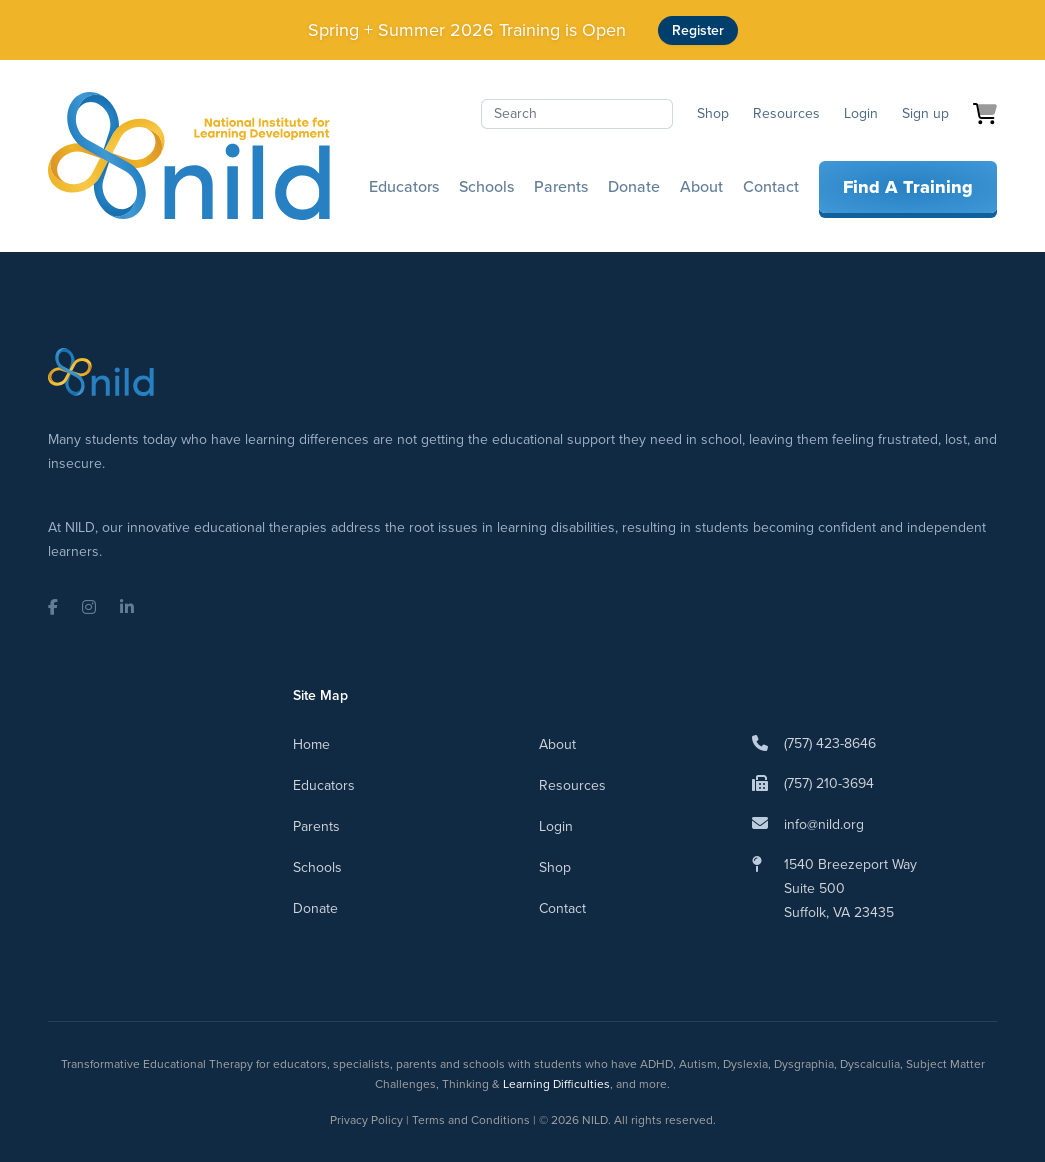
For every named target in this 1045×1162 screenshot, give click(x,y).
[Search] (577, 114)
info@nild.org (824, 824)
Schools (486, 186)
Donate (634, 186)
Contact (771, 186)
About (701, 186)
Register (698, 30)
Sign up (925, 113)
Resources (786, 113)
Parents (561, 186)
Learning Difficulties (556, 1084)
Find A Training (908, 187)
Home (311, 744)
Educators (404, 186)
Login (861, 113)
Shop (713, 113)
